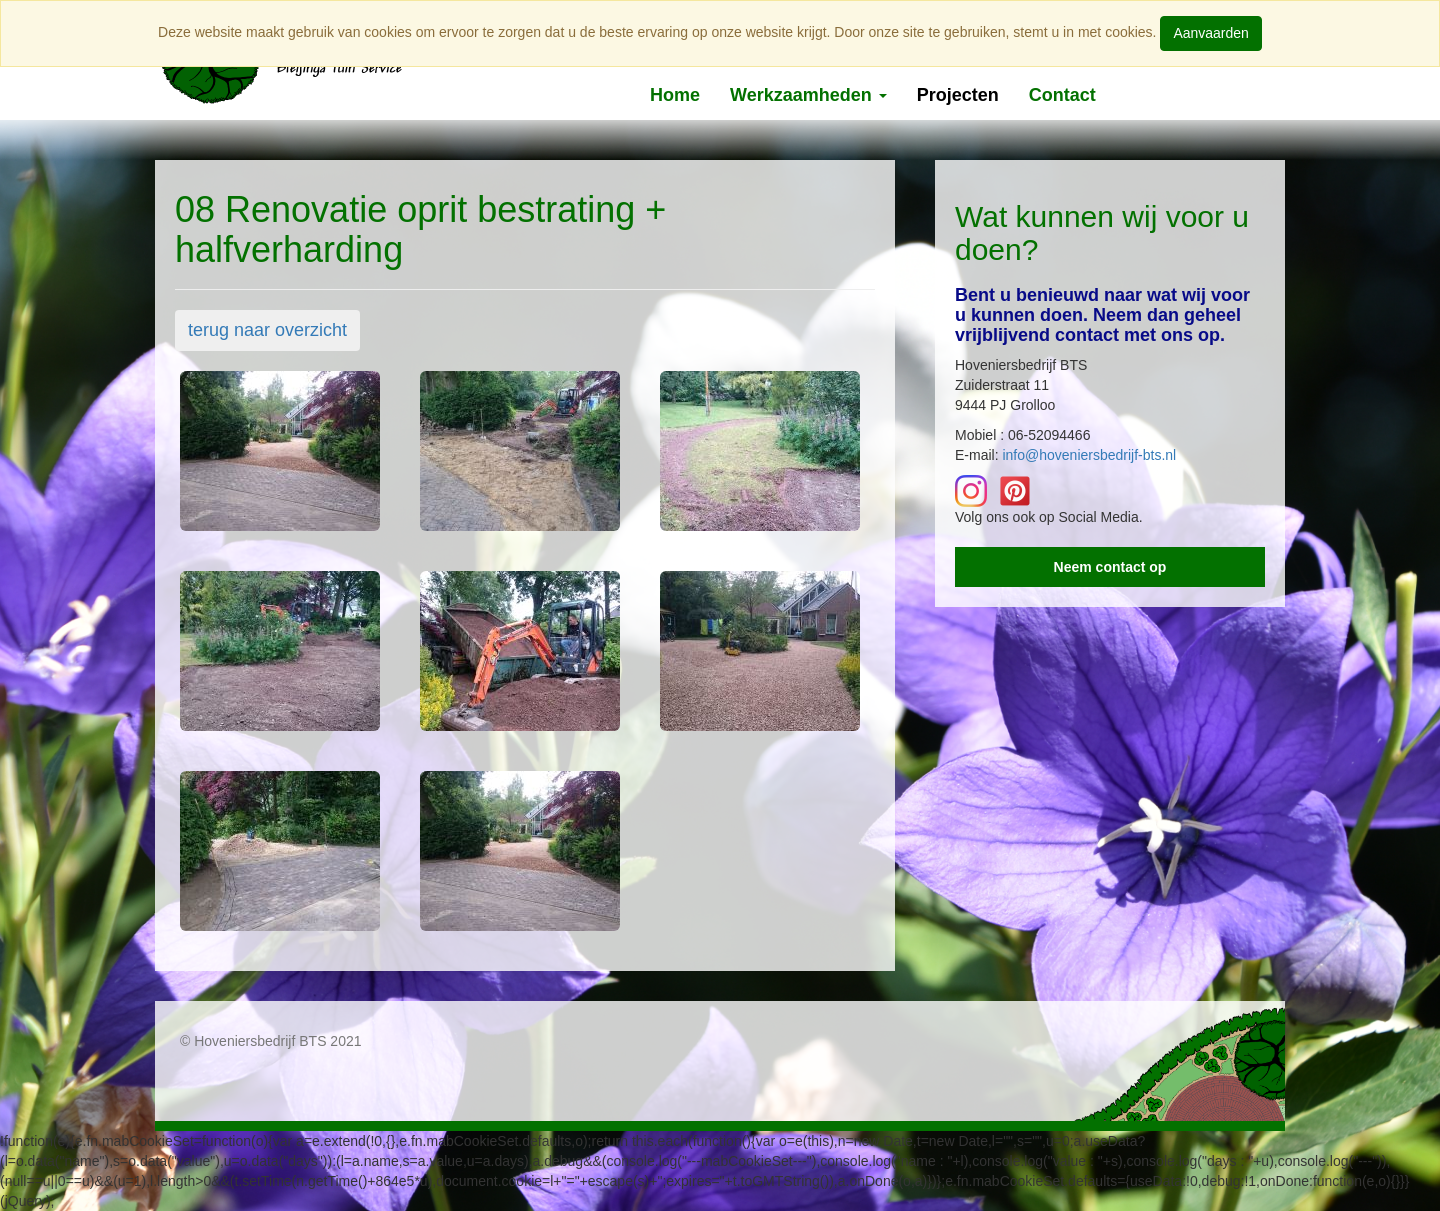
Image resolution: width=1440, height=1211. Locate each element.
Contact (1062, 95)
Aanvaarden (1211, 33)
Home (675, 95)
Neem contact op (1110, 567)
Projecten (958, 95)
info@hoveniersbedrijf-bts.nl (1089, 455)
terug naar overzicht (267, 330)
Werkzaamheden (808, 95)
